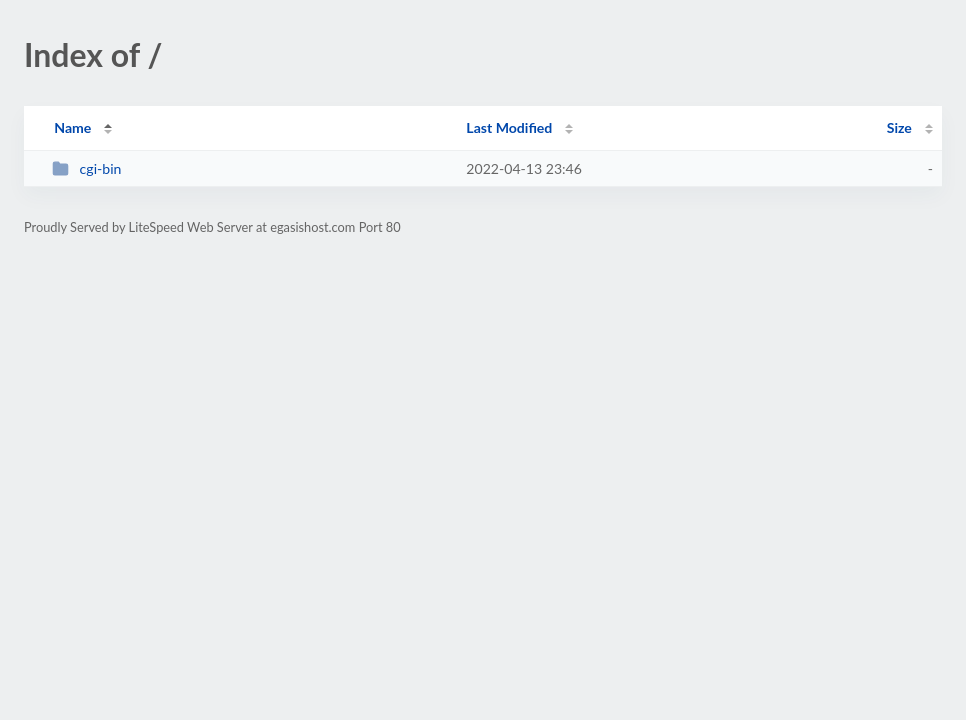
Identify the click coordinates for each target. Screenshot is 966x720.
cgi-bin (86, 168)
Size (899, 127)
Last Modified (509, 127)
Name (72, 127)
